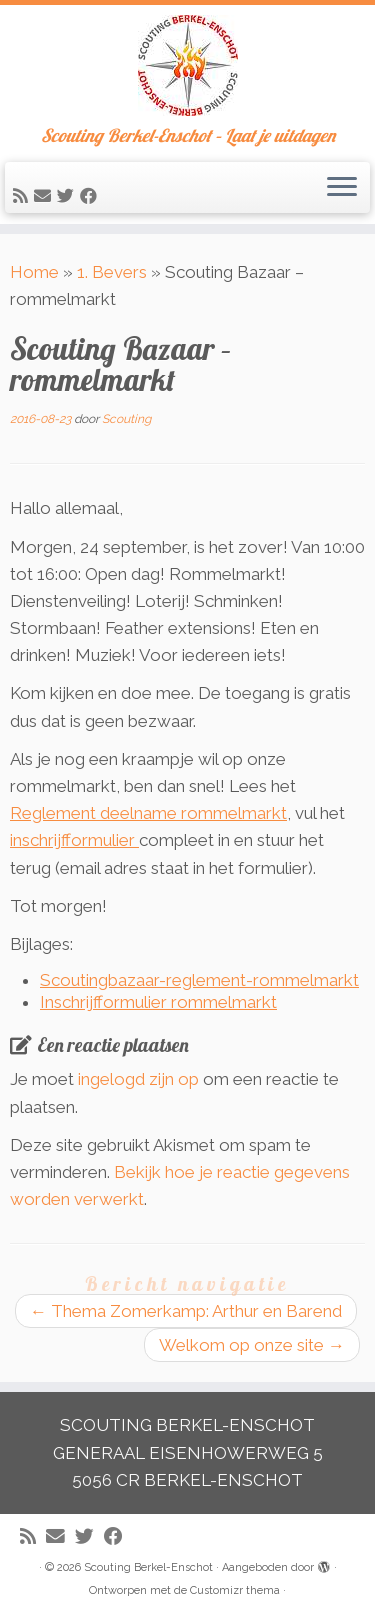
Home (34, 272)
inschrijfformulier (74, 840)
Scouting (126, 419)
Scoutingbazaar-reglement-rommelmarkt (199, 980)
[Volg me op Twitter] (68, 196)
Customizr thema (235, 1590)
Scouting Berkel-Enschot (148, 1567)
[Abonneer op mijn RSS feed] (23, 196)
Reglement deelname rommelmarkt (148, 813)
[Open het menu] (342, 188)
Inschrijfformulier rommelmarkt (158, 1002)
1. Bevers (112, 272)
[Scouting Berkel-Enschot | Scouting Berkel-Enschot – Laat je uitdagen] (187, 65)
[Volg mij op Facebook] (91, 196)
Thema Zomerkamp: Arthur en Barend (186, 1311)
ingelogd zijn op (138, 1079)
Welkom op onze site (252, 1345)
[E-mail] (45, 196)
